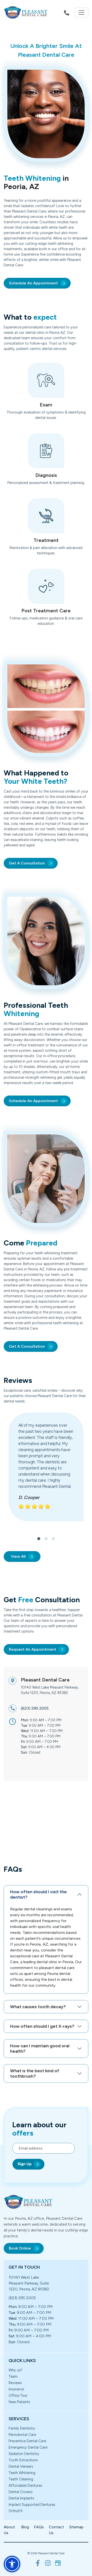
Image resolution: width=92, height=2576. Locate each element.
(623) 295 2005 (35, 1708)
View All (23, 1556)
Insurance (16, 2389)
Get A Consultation (31, 863)
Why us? (15, 2370)
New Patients (19, 2402)
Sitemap (76, 2527)
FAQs (39, 2527)
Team (13, 2376)
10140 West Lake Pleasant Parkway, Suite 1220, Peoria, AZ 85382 (29, 2283)
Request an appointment (37, 1649)
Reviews (15, 2383)
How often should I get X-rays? (42, 2026)
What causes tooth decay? (38, 2006)
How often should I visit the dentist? (38, 1894)
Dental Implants (21, 2498)
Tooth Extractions (23, 2460)
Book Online (24, 2248)
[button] (12, 2564)
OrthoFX (16, 2511)
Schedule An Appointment (38, 283)
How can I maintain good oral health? (39, 2048)
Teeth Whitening (22, 2473)
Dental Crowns (21, 2492)
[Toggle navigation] (81, 12)
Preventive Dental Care (27, 2441)
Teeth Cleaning (21, 2479)
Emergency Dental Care (28, 2447)
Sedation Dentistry (24, 2454)
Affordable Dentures (25, 2485)
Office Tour (18, 2395)
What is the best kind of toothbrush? (34, 2073)
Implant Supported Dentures (32, 2504)
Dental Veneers (21, 2466)
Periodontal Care (22, 2434)
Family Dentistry (22, 2428)
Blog (25, 2527)
